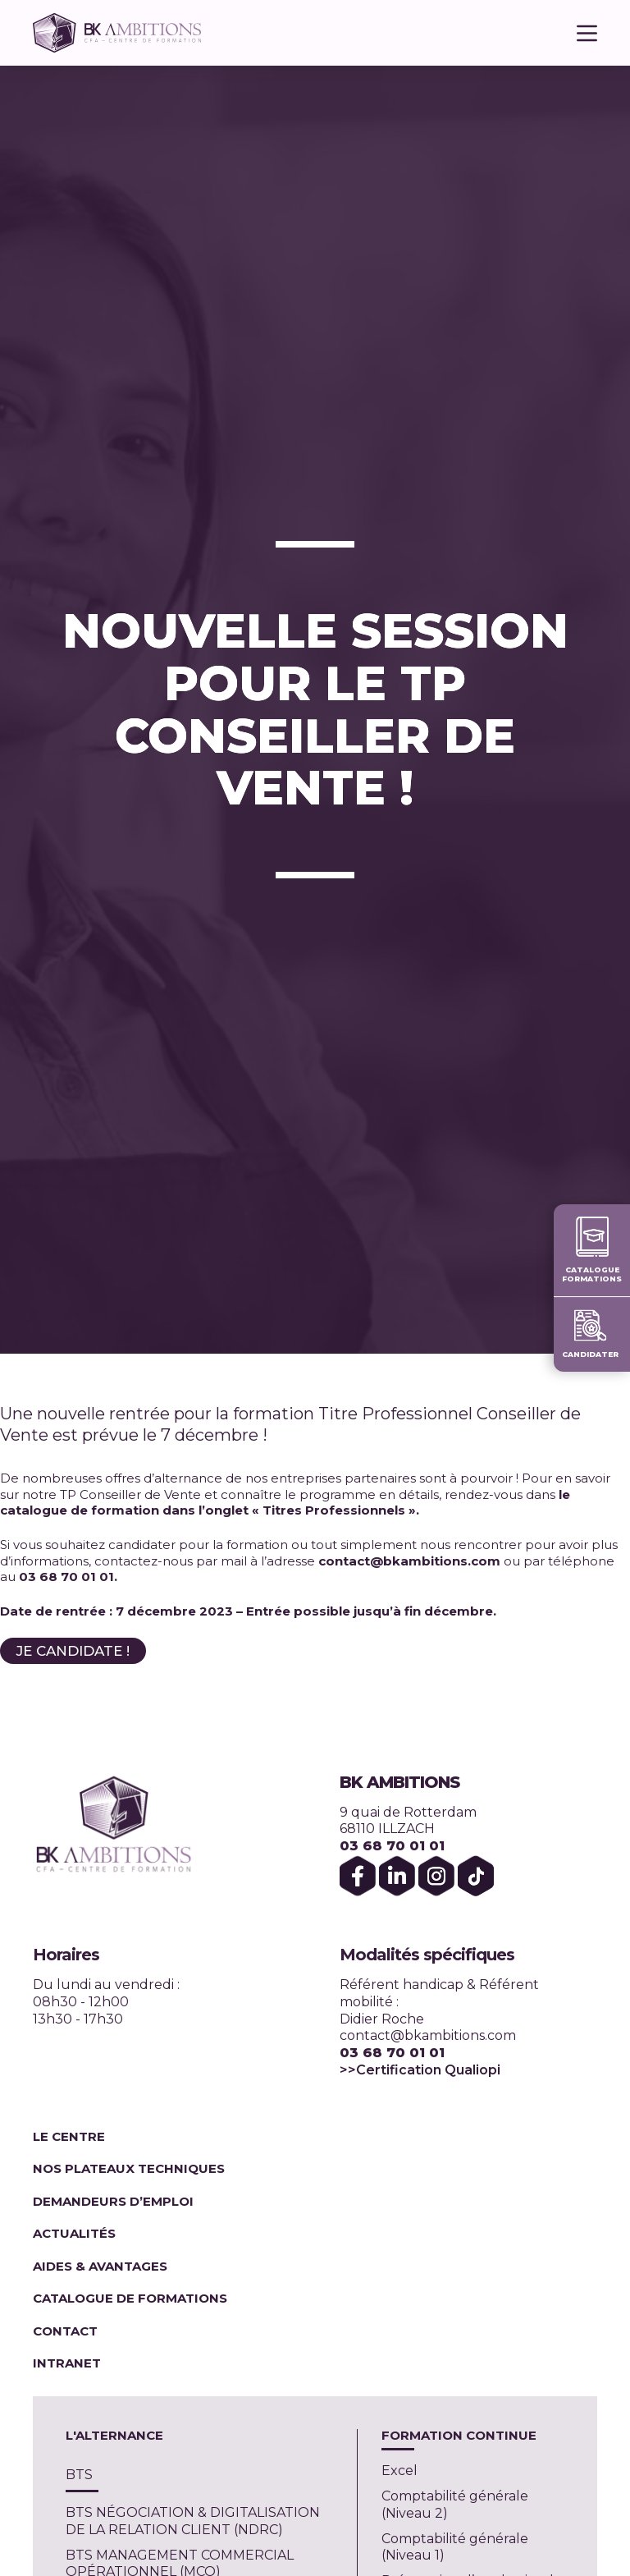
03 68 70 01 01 (392, 1846)
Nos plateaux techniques (129, 2168)
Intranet (67, 2363)
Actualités (74, 2233)
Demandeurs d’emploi (113, 2201)
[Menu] (587, 33)
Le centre (69, 2136)
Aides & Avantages (102, 2266)
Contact (65, 2331)
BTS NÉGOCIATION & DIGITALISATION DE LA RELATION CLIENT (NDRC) (193, 2521)
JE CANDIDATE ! (73, 1651)
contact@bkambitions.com (428, 2035)
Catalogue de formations (130, 2298)
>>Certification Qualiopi (420, 2070)
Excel (399, 2470)
